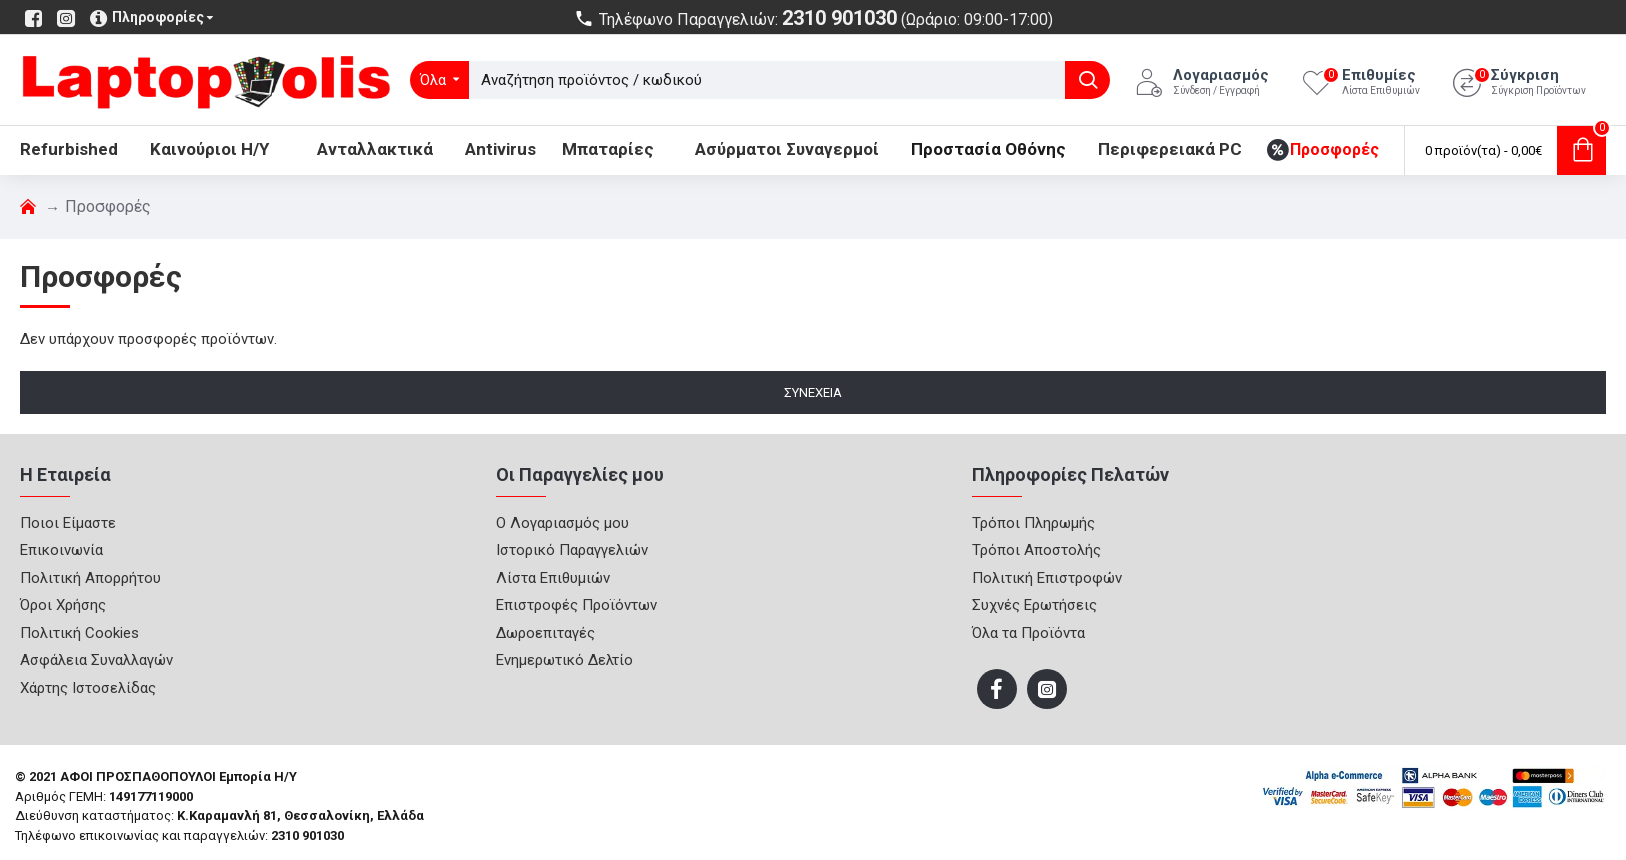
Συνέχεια (813, 392)
